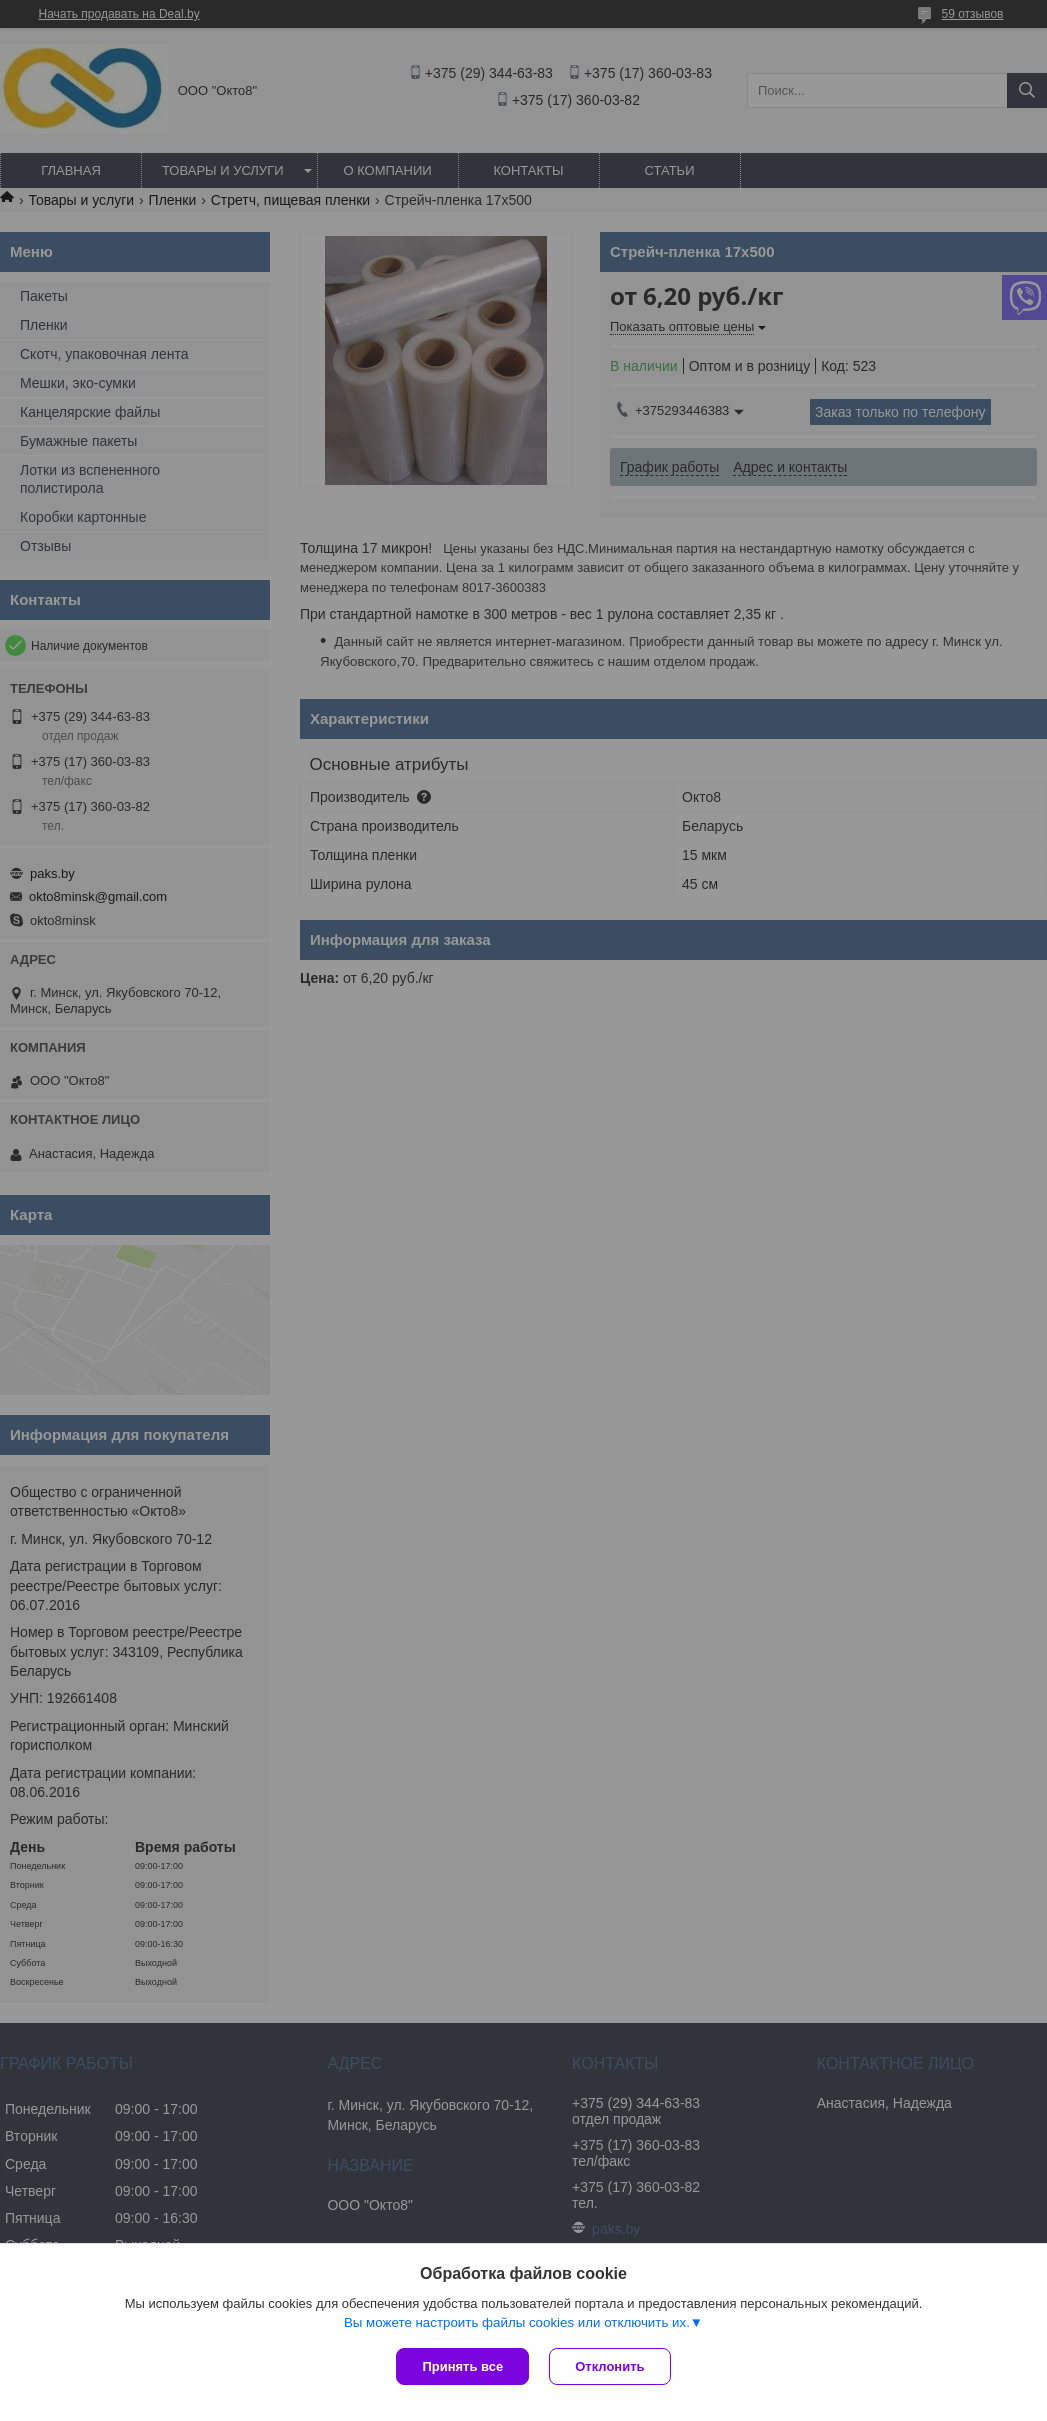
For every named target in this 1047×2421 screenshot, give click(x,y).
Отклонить (609, 2366)
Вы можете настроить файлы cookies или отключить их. (517, 2322)
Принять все (462, 2366)
